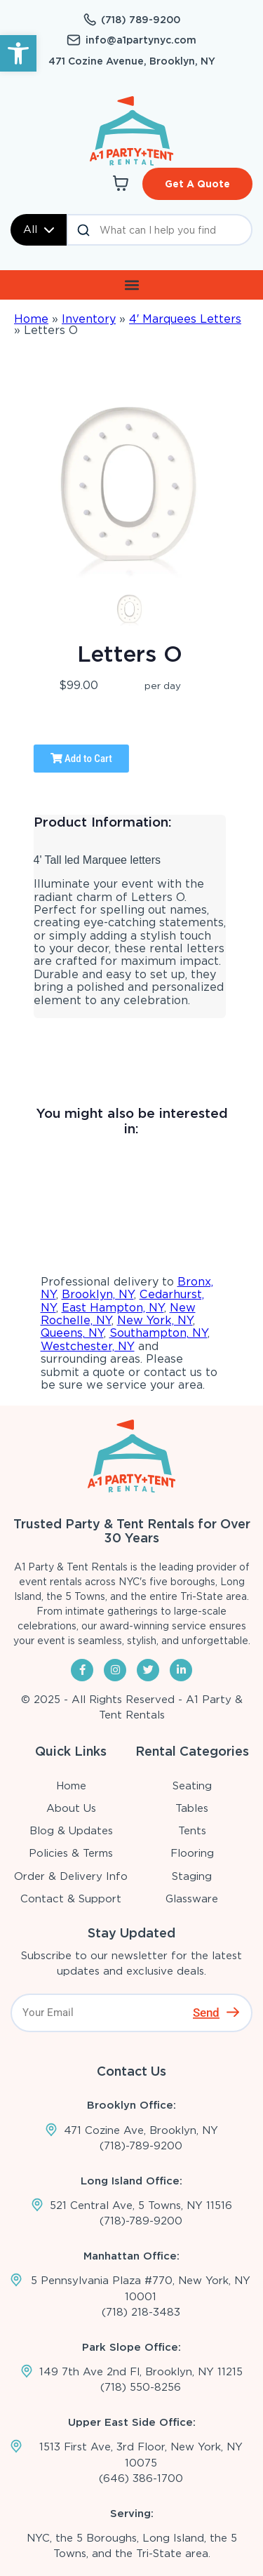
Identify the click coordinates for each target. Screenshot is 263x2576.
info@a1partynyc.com (141, 40)
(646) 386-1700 (141, 2478)
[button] (18, 53)
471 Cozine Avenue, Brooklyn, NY (131, 61)
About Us (71, 1808)
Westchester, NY (88, 1346)
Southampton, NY (158, 1333)
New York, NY (155, 1320)
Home (31, 319)
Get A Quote (197, 183)
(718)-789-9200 (141, 2146)
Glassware (192, 1899)
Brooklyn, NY (98, 1294)
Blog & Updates (71, 1830)
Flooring (192, 1853)
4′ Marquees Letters (185, 319)
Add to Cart (81, 758)
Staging (192, 1876)
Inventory (89, 319)
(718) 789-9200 (140, 19)
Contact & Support (70, 1899)
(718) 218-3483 (141, 2312)
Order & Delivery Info (71, 1876)
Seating (192, 1786)
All (38, 229)
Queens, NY (72, 1333)
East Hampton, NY (113, 1307)
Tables (191, 1808)
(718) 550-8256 (140, 2387)
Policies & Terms (71, 1853)
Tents (192, 1830)
